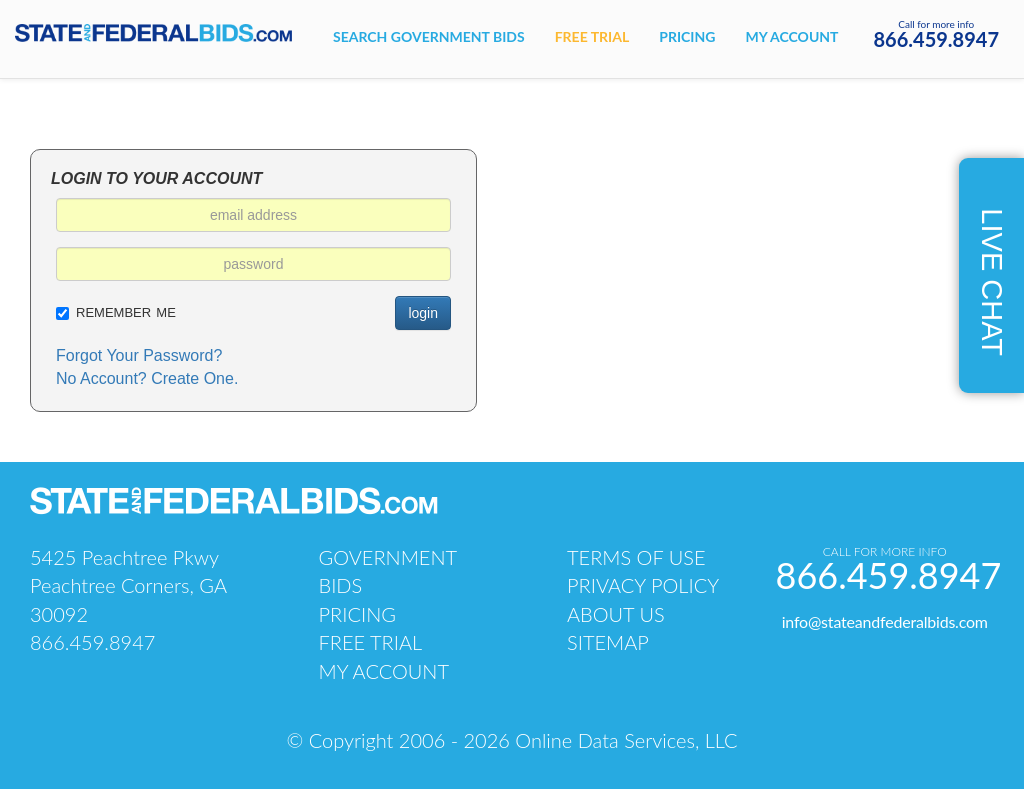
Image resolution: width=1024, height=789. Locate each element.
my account (384, 671)
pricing (357, 614)
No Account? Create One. (147, 378)
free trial (371, 642)
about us (616, 614)
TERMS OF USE (636, 557)
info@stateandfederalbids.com (885, 621)
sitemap (608, 642)
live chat (992, 282)
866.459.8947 (937, 39)
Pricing (687, 36)
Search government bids (429, 36)
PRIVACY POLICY (643, 585)
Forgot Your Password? (139, 355)
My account (791, 36)
